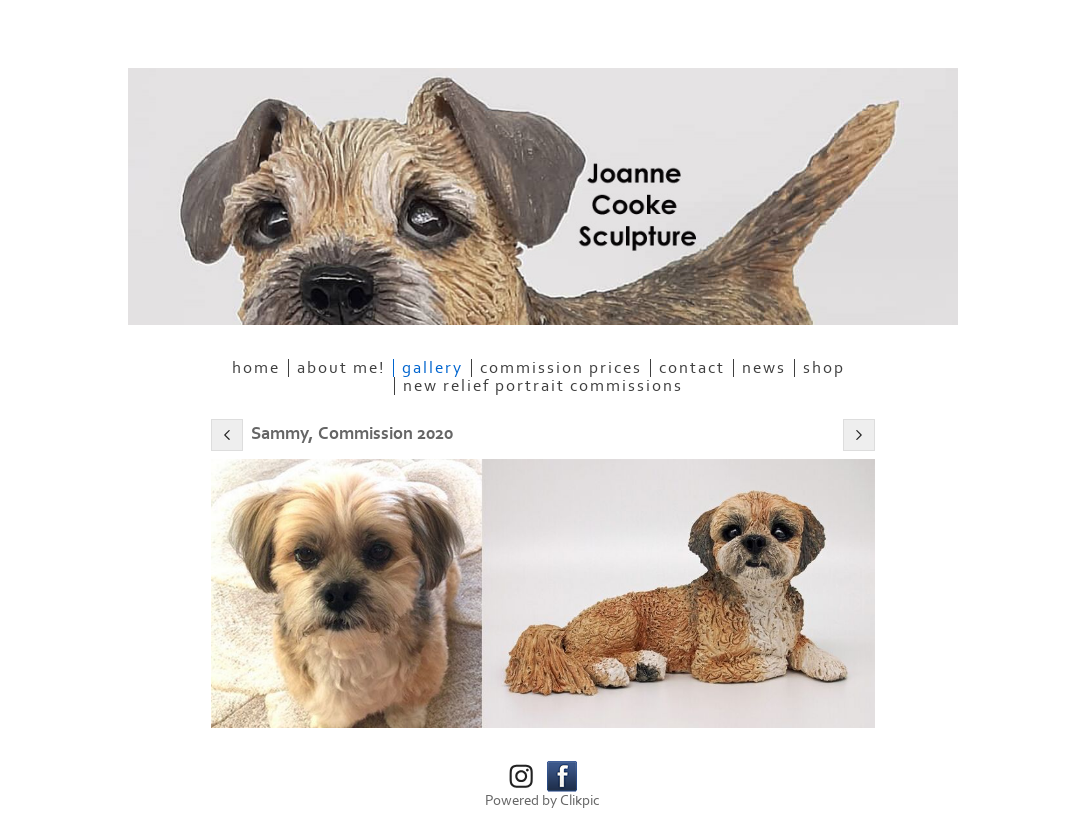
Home (256, 368)
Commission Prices (561, 368)
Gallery (432, 368)
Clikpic (580, 800)
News (764, 368)
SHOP (824, 368)
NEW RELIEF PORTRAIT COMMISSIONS (543, 386)
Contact (692, 368)
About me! (341, 368)
